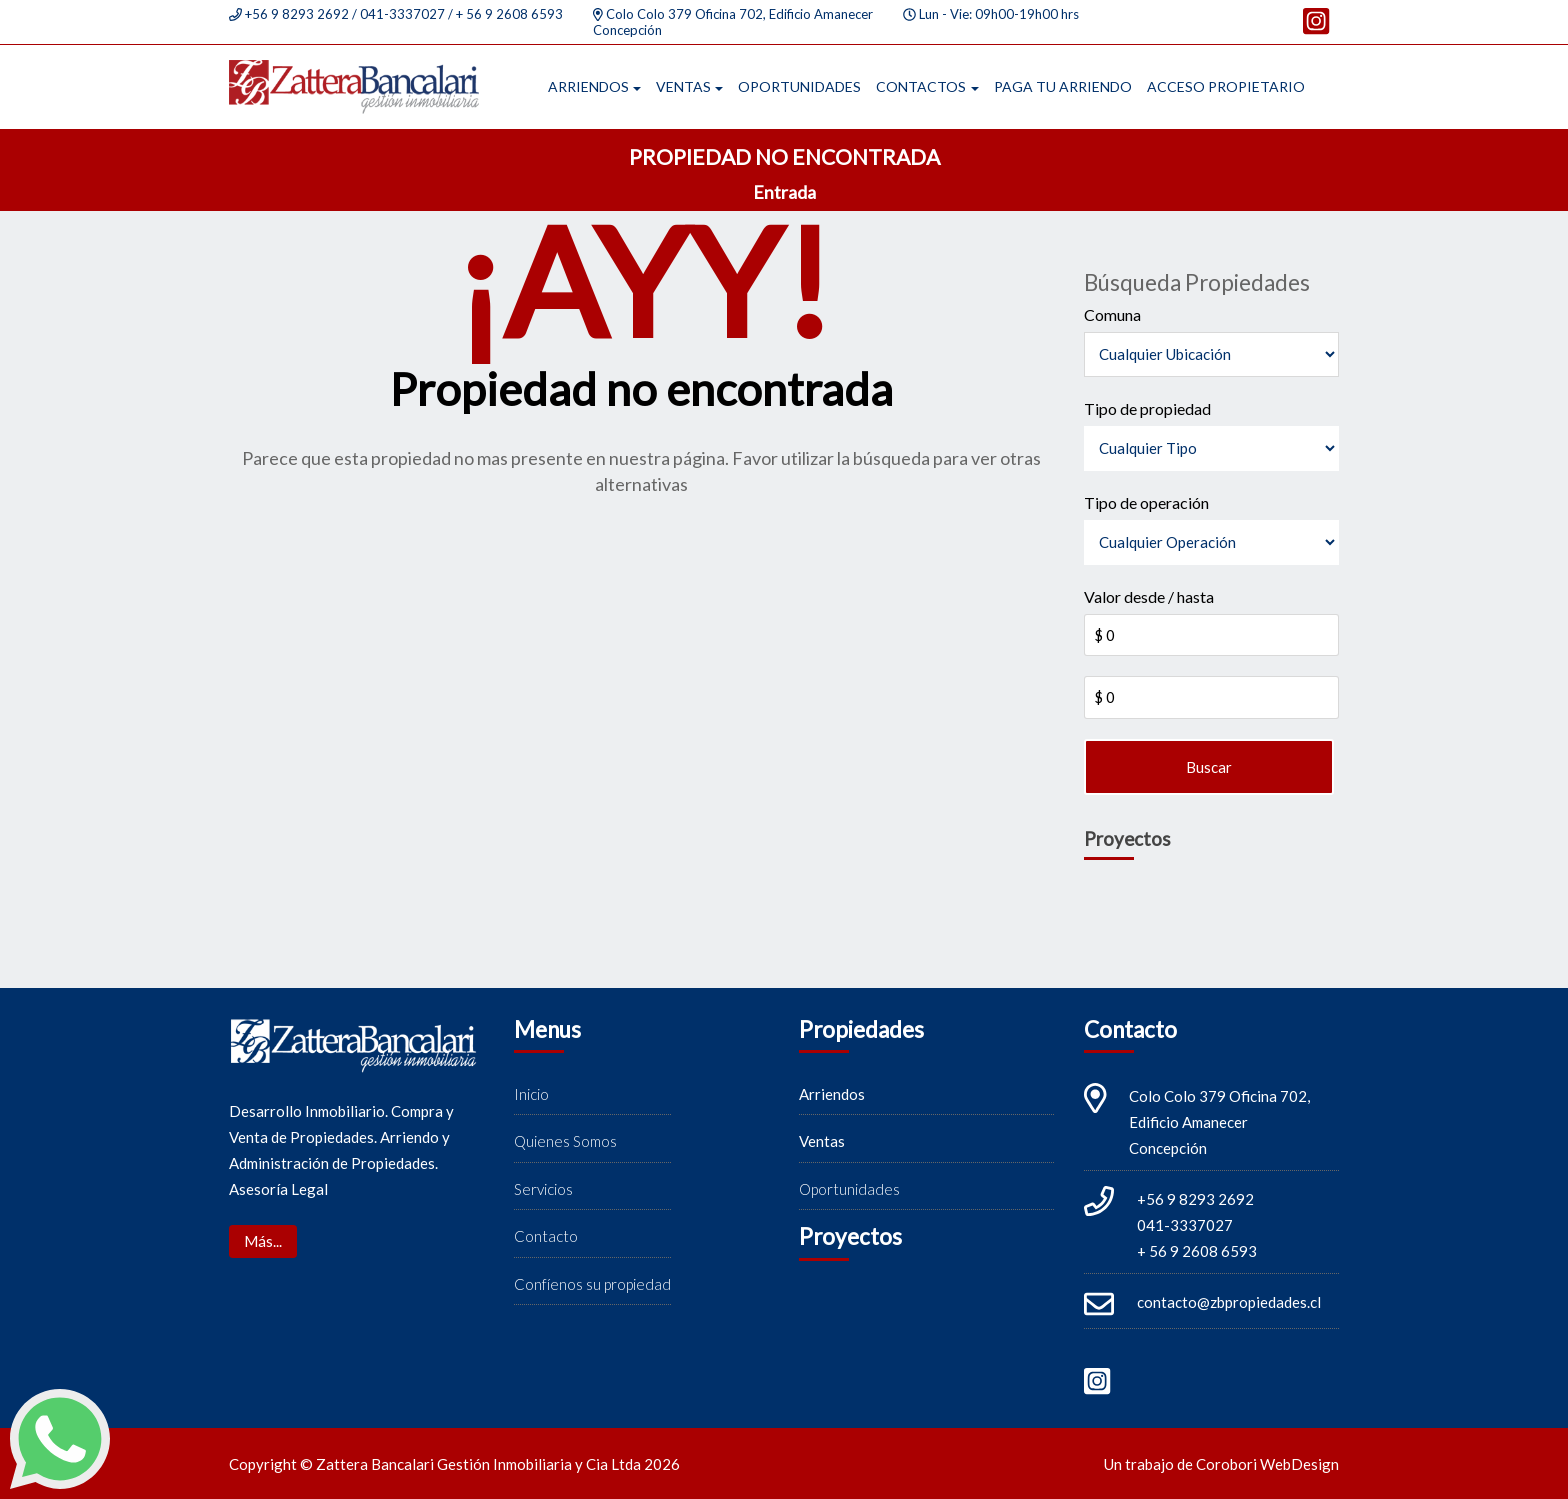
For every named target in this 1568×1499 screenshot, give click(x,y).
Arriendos (588, 86)
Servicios (543, 1189)
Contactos (921, 86)
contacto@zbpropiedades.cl (1229, 1302)
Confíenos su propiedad (592, 1284)
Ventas (683, 86)
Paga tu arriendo (1063, 86)
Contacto (546, 1236)
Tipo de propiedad (1147, 408)
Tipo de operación (1146, 502)
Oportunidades (799, 86)
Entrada (784, 192)
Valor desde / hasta (1149, 596)
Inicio (531, 1094)
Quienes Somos (565, 1141)
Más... (263, 1241)
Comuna (1112, 314)
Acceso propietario (1226, 86)
